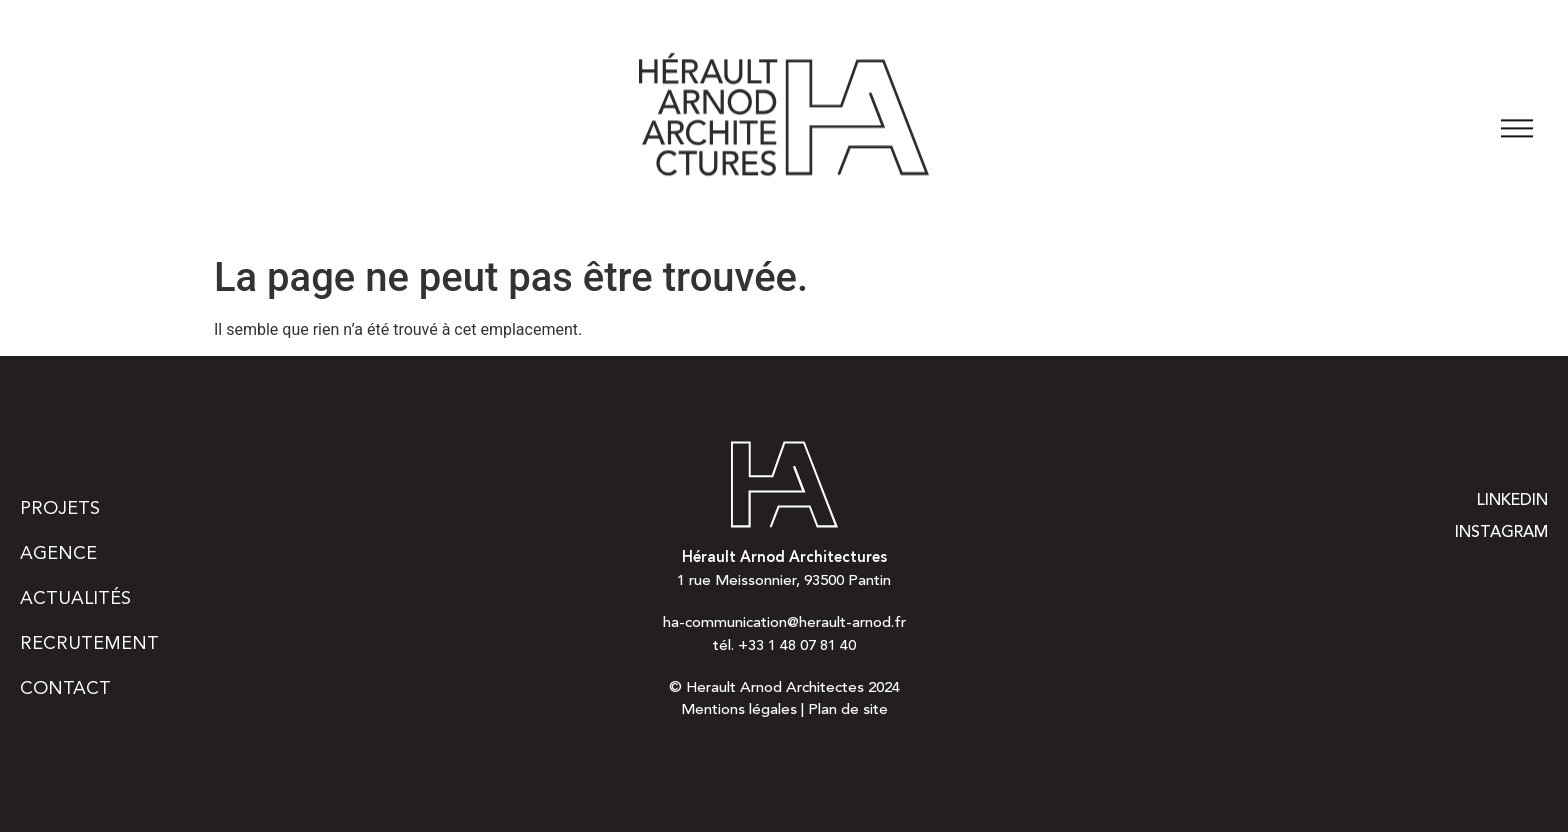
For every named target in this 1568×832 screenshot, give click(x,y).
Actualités (75, 599)
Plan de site (848, 710)
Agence (58, 554)
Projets (60, 509)
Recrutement (89, 644)
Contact (65, 689)
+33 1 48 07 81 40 (797, 646)
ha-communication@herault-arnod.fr (784, 623)
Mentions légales (739, 710)
